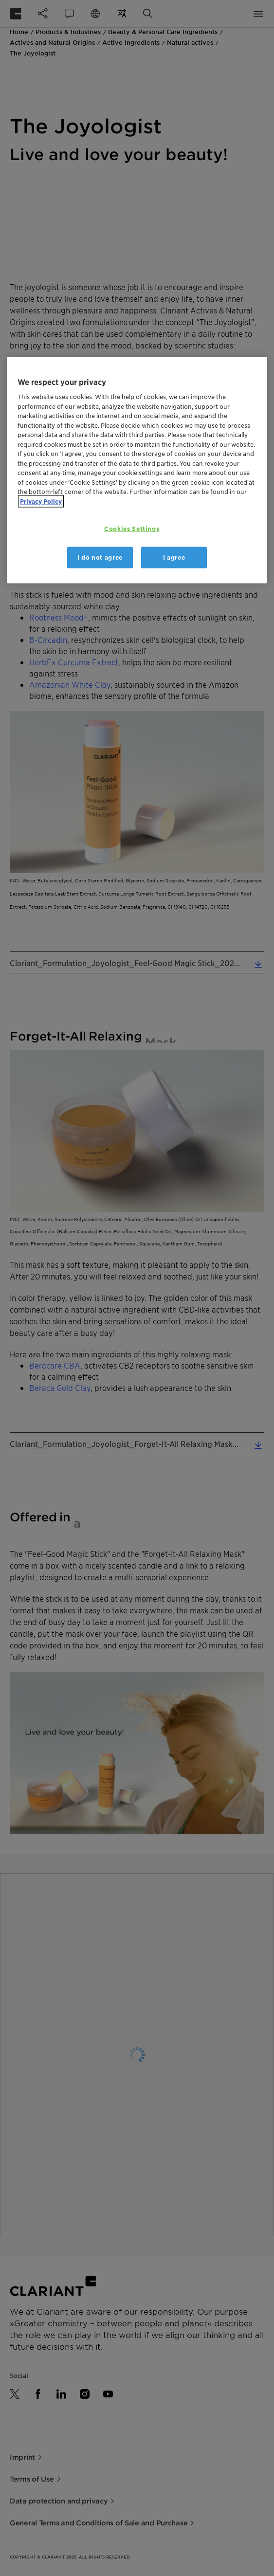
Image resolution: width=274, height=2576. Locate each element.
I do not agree (100, 557)
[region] (137, 470)
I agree (174, 557)
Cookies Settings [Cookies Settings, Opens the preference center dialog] (131, 528)
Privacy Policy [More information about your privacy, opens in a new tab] (41, 501)
